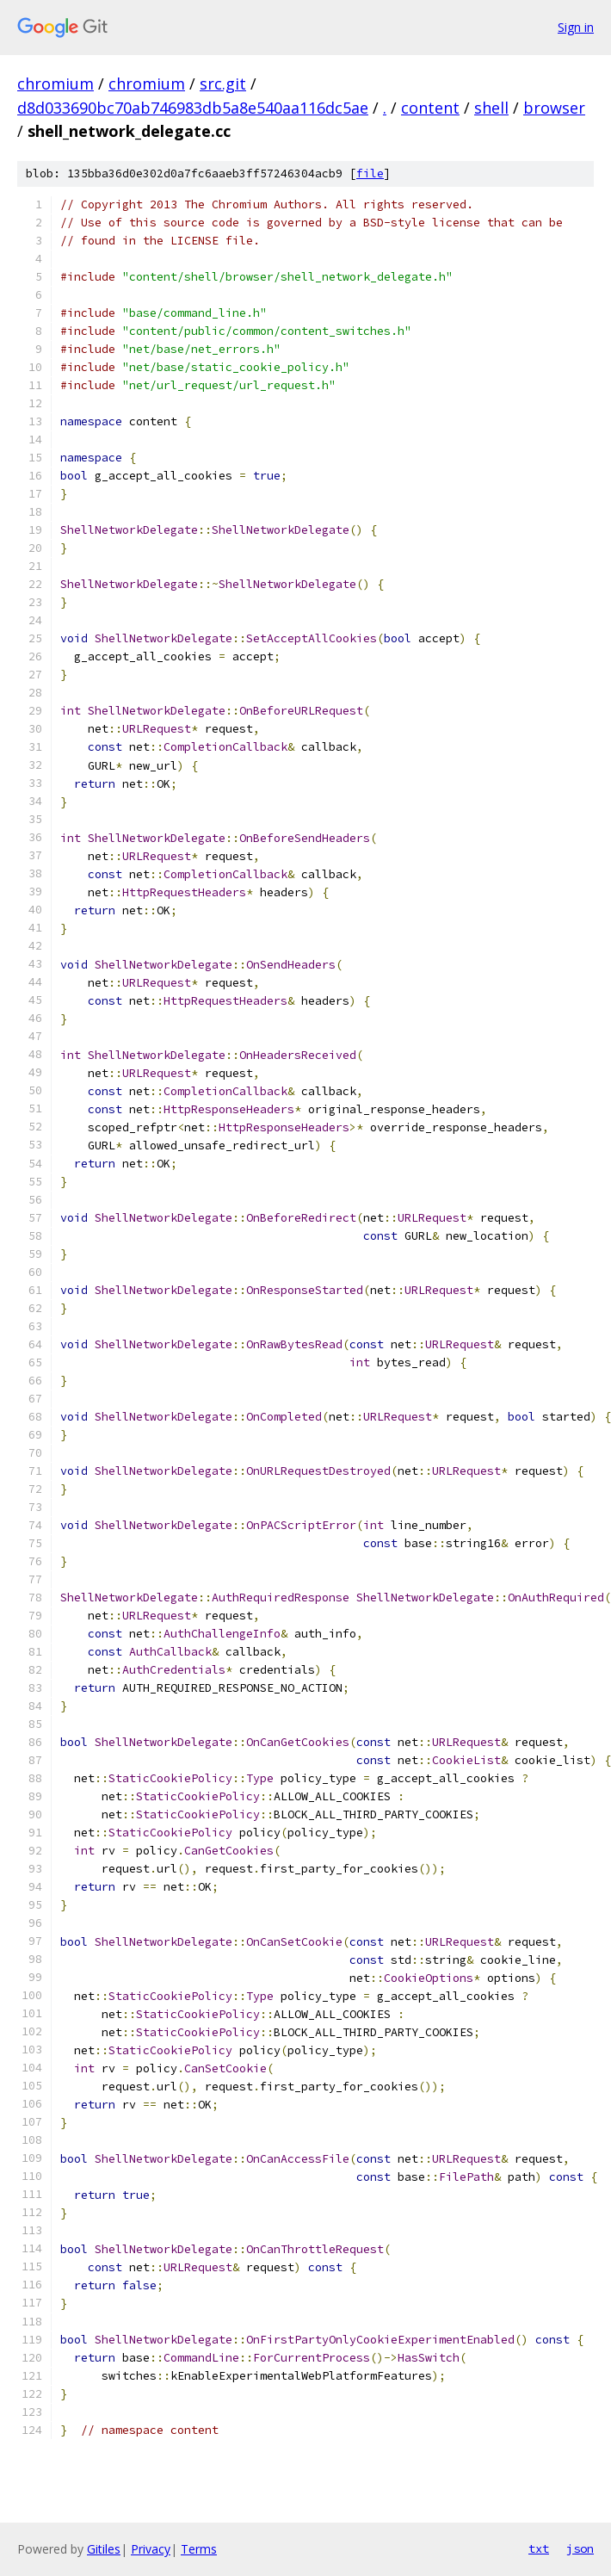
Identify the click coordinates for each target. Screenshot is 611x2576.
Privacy (150, 2549)
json (580, 2548)
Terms (199, 2549)
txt (538, 2548)
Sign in (576, 27)
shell (491, 107)
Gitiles (103, 2549)
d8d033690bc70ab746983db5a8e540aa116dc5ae (192, 107)
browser (554, 107)
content (430, 107)
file (370, 173)
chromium (55, 83)
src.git (223, 83)
